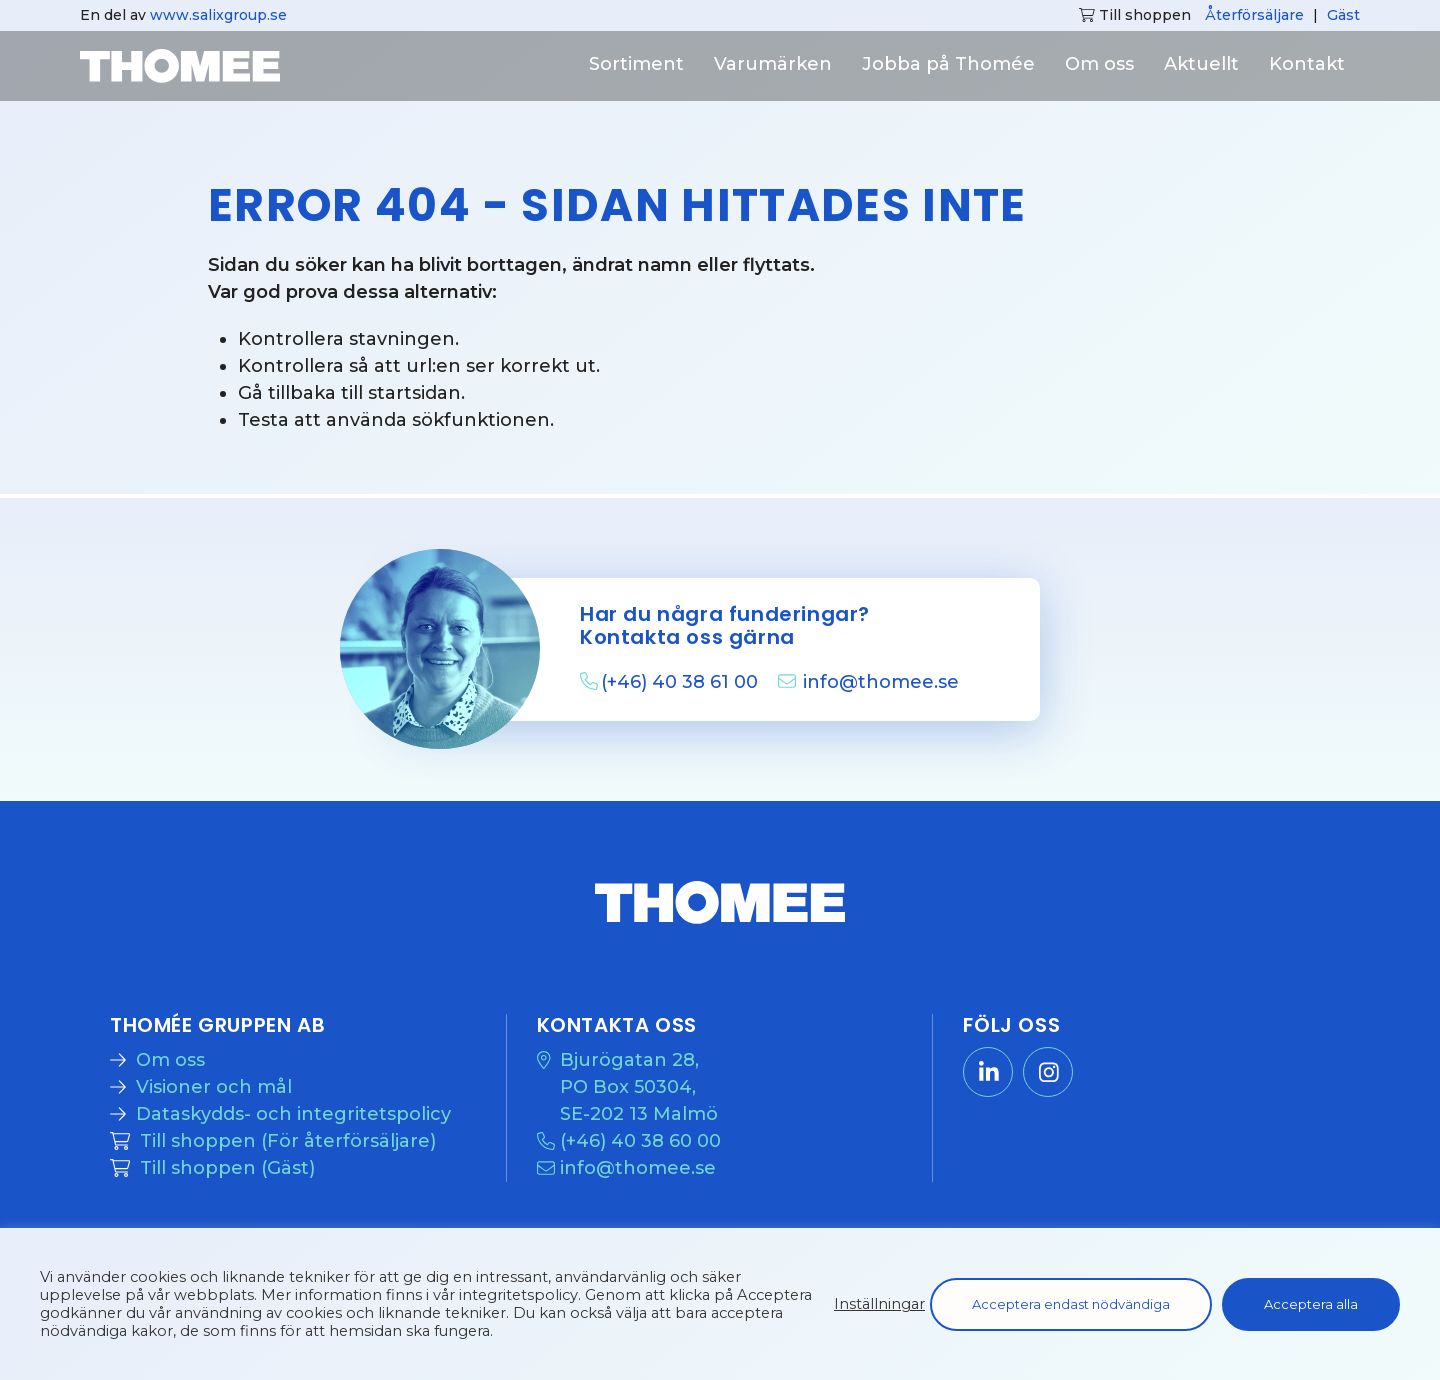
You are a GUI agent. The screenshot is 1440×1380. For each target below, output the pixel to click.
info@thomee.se (881, 682)
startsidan (414, 393)
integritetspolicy (518, 1295)
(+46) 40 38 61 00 (682, 682)
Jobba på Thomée (948, 64)
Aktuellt (1201, 64)
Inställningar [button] (879, 1304)
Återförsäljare (1254, 15)
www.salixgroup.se (218, 15)
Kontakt (1307, 64)
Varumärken (773, 64)
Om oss (1099, 64)
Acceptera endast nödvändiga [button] (1071, 1304)
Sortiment (636, 64)
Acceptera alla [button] (1311, 1304)
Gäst (1343, 15)
